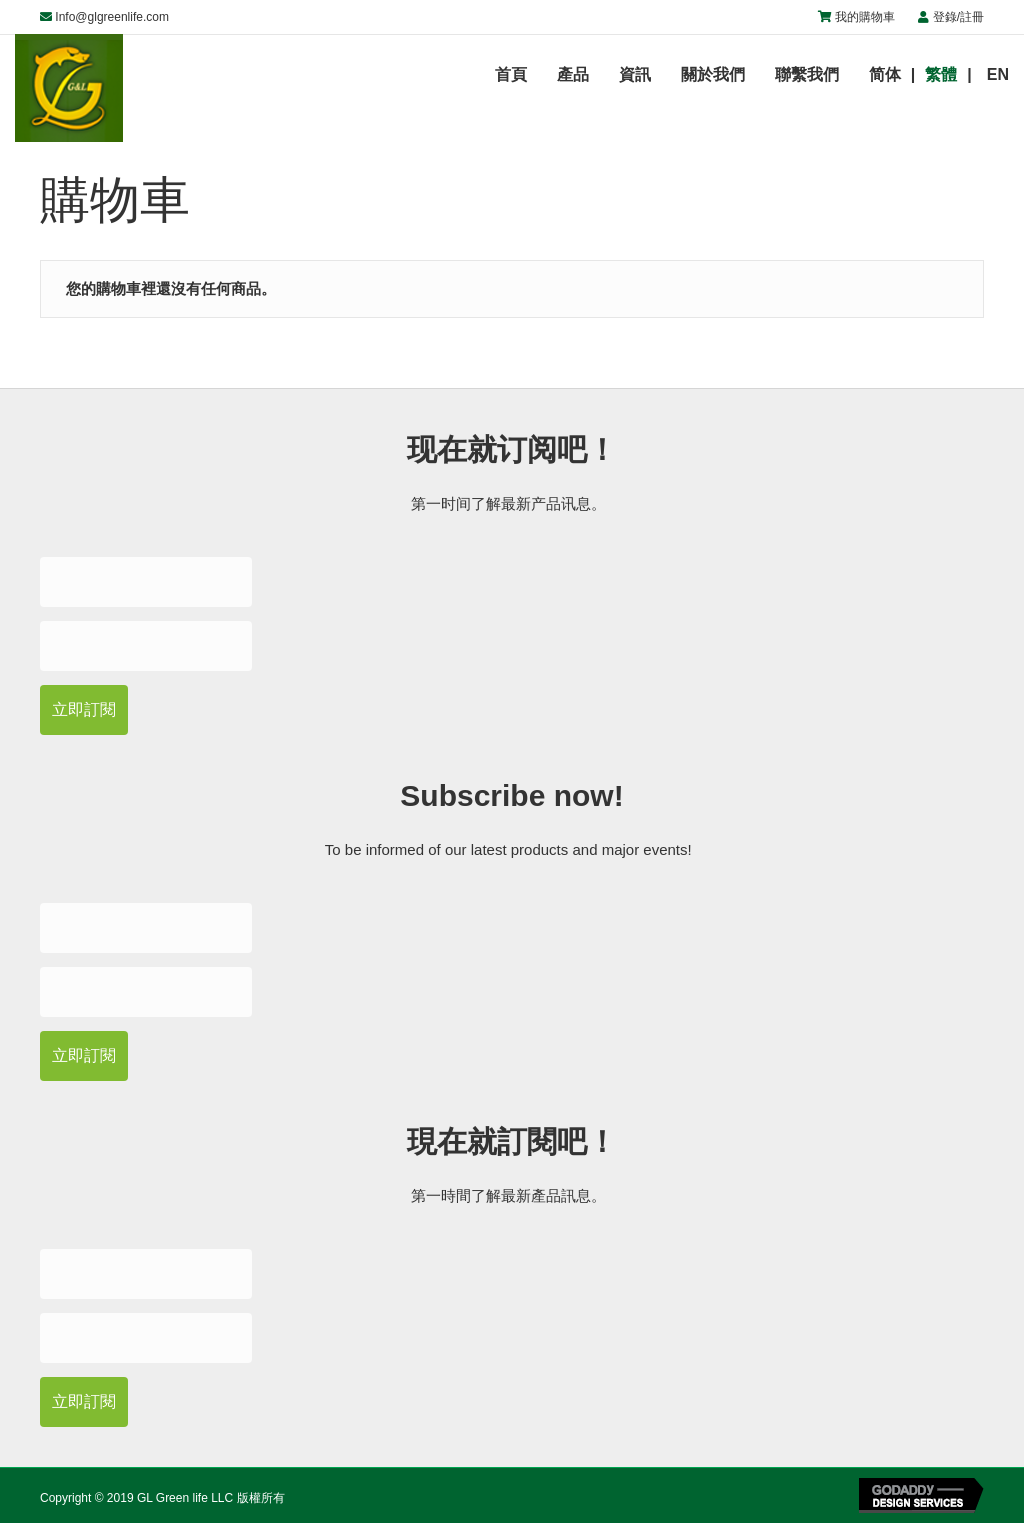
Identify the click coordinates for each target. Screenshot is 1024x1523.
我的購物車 (865, 17)
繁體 (941, 74)
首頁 (511, 74)
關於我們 (713, 74)
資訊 (635, 74)
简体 (885, 74)
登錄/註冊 (958, 17)
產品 (573, 74)
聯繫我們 (807, 74)
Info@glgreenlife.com (112, 17)
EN (998, 74)
